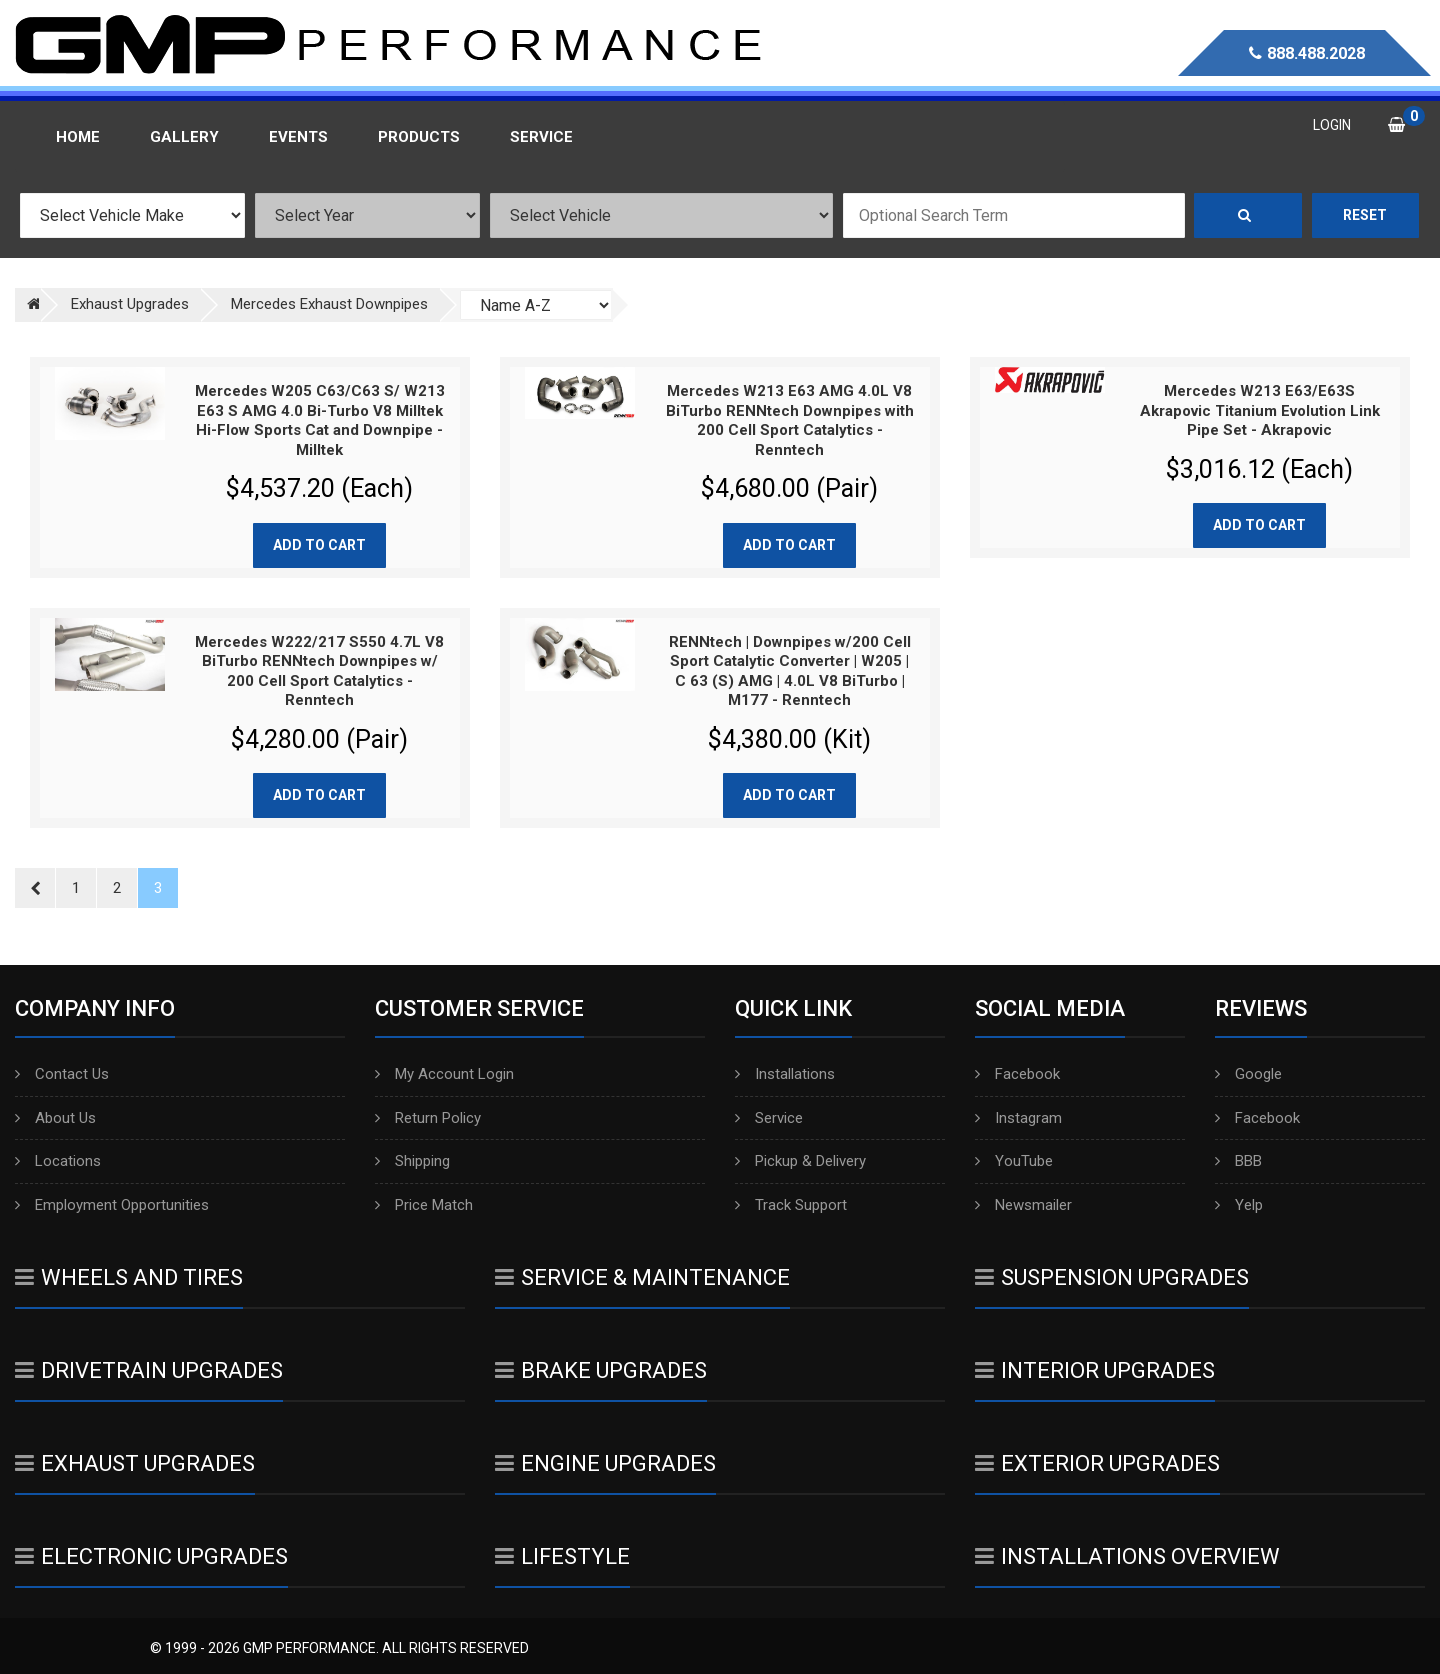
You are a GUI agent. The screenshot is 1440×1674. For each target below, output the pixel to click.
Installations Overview (1127, 1556)
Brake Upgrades (601, 1370)
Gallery (184, 137)
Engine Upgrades (605, 1463)
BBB (1238, 1161)
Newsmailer (1023, 1205)
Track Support (791, 1205)
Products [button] (419, 137)
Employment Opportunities (112, 1205)
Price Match (424, 1205)
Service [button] (541, 137)
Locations (58, 1161)
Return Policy (428, 1118)
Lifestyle (562, 1556)
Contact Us (62, 1074)
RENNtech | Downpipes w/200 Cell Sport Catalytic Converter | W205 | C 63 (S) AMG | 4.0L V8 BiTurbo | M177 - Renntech (790, 671)
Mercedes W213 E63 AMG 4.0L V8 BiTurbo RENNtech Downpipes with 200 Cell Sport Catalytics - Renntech (790, 420)
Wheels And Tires (129, 1277)
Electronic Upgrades (151, 1556)
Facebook (1017, 1074)
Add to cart (319, 545)
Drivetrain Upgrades (149, 1370)
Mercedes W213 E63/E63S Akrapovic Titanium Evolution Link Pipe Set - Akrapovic (1260, 410)
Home (78, 137)
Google (1248, 1074)
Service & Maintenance (642, 1277)
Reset (1365, 215)
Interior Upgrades (1095, 1370)
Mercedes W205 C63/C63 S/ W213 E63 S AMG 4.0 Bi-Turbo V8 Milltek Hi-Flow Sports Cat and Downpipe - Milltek (320, 420)
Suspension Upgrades (1112, 1277)
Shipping (412, 1161)
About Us (55, 1118)
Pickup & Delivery (800, 1161)
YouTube (1014, 1161)
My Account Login (444, 1074)
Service (769, 1118)
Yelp (1239, 1205)
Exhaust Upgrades (135, 1463)
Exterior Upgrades (1097, 1463)
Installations (785, 1074)
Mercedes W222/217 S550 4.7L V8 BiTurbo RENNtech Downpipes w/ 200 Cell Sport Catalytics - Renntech (319, 671)
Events (298, 137)
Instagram (1018, 1118)
